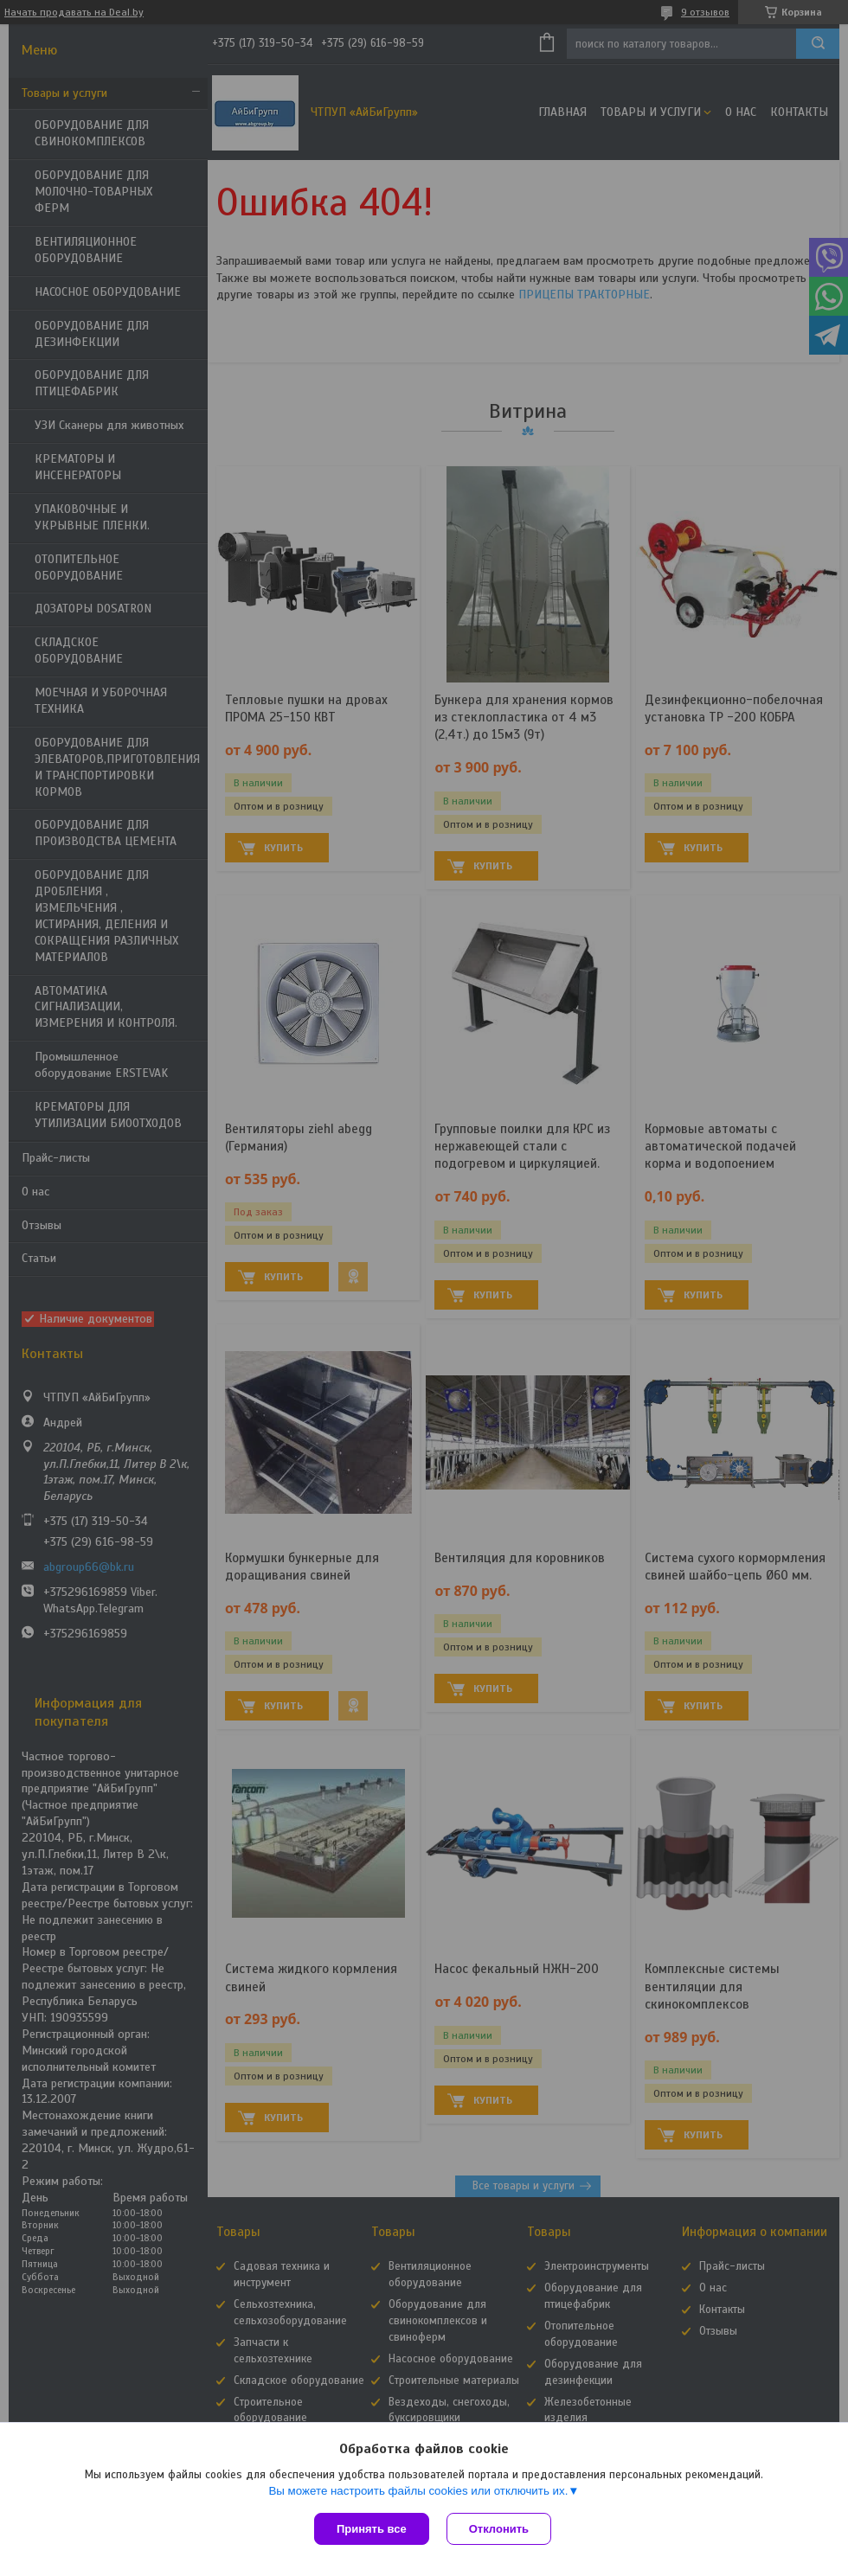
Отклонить (499, 2528)
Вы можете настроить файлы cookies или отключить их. (418, 2490)
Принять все (372, 2528)
